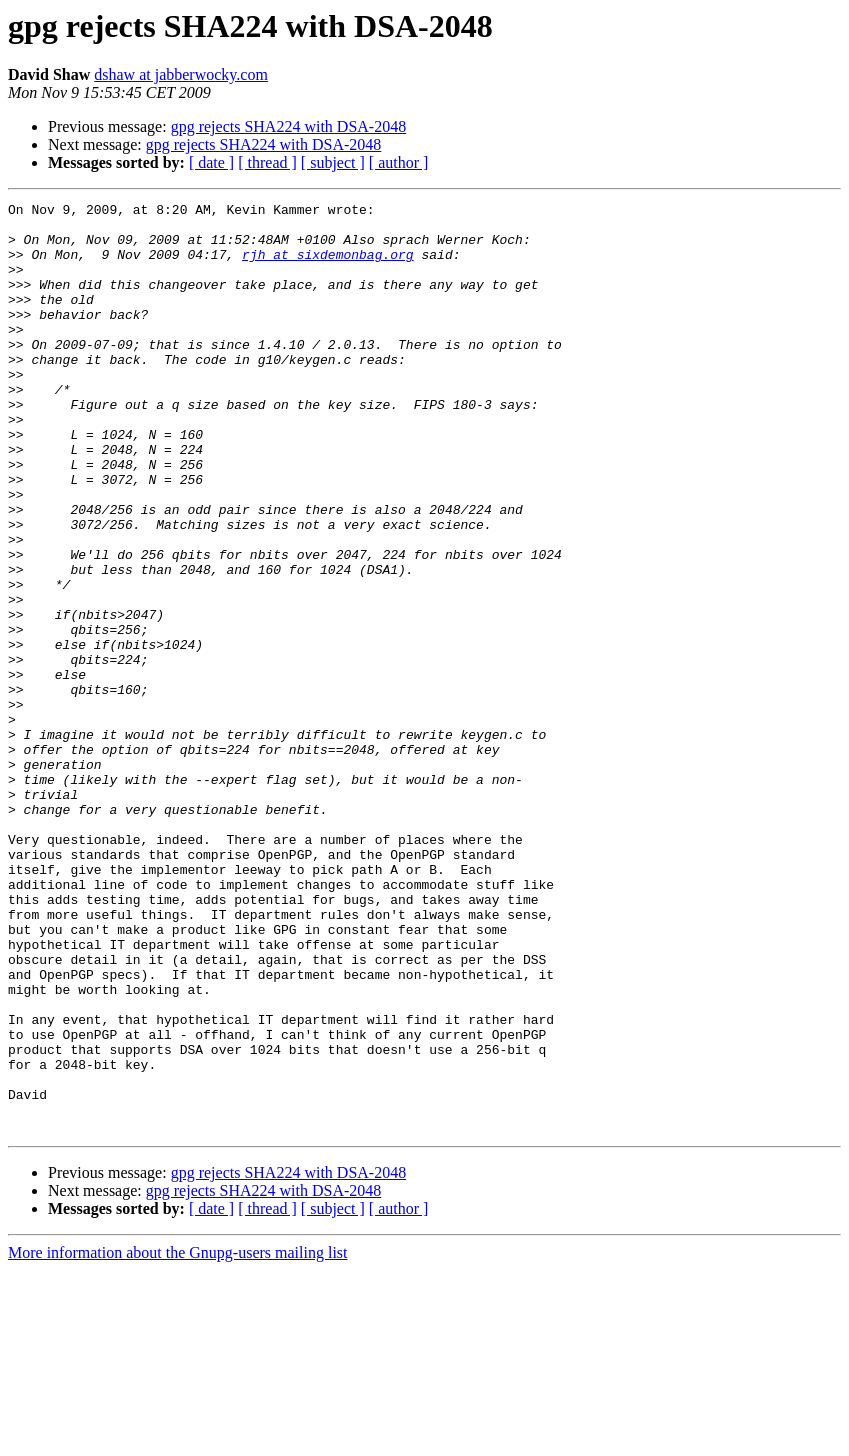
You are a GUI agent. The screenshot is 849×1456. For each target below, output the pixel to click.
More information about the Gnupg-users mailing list (178, 1438)
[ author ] (399, 162)
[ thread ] (267, 162)
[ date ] (211, 162)
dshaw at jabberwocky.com (181, 74)
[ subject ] (333, 162)
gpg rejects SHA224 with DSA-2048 (289, 126)
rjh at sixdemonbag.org (328, 266)
